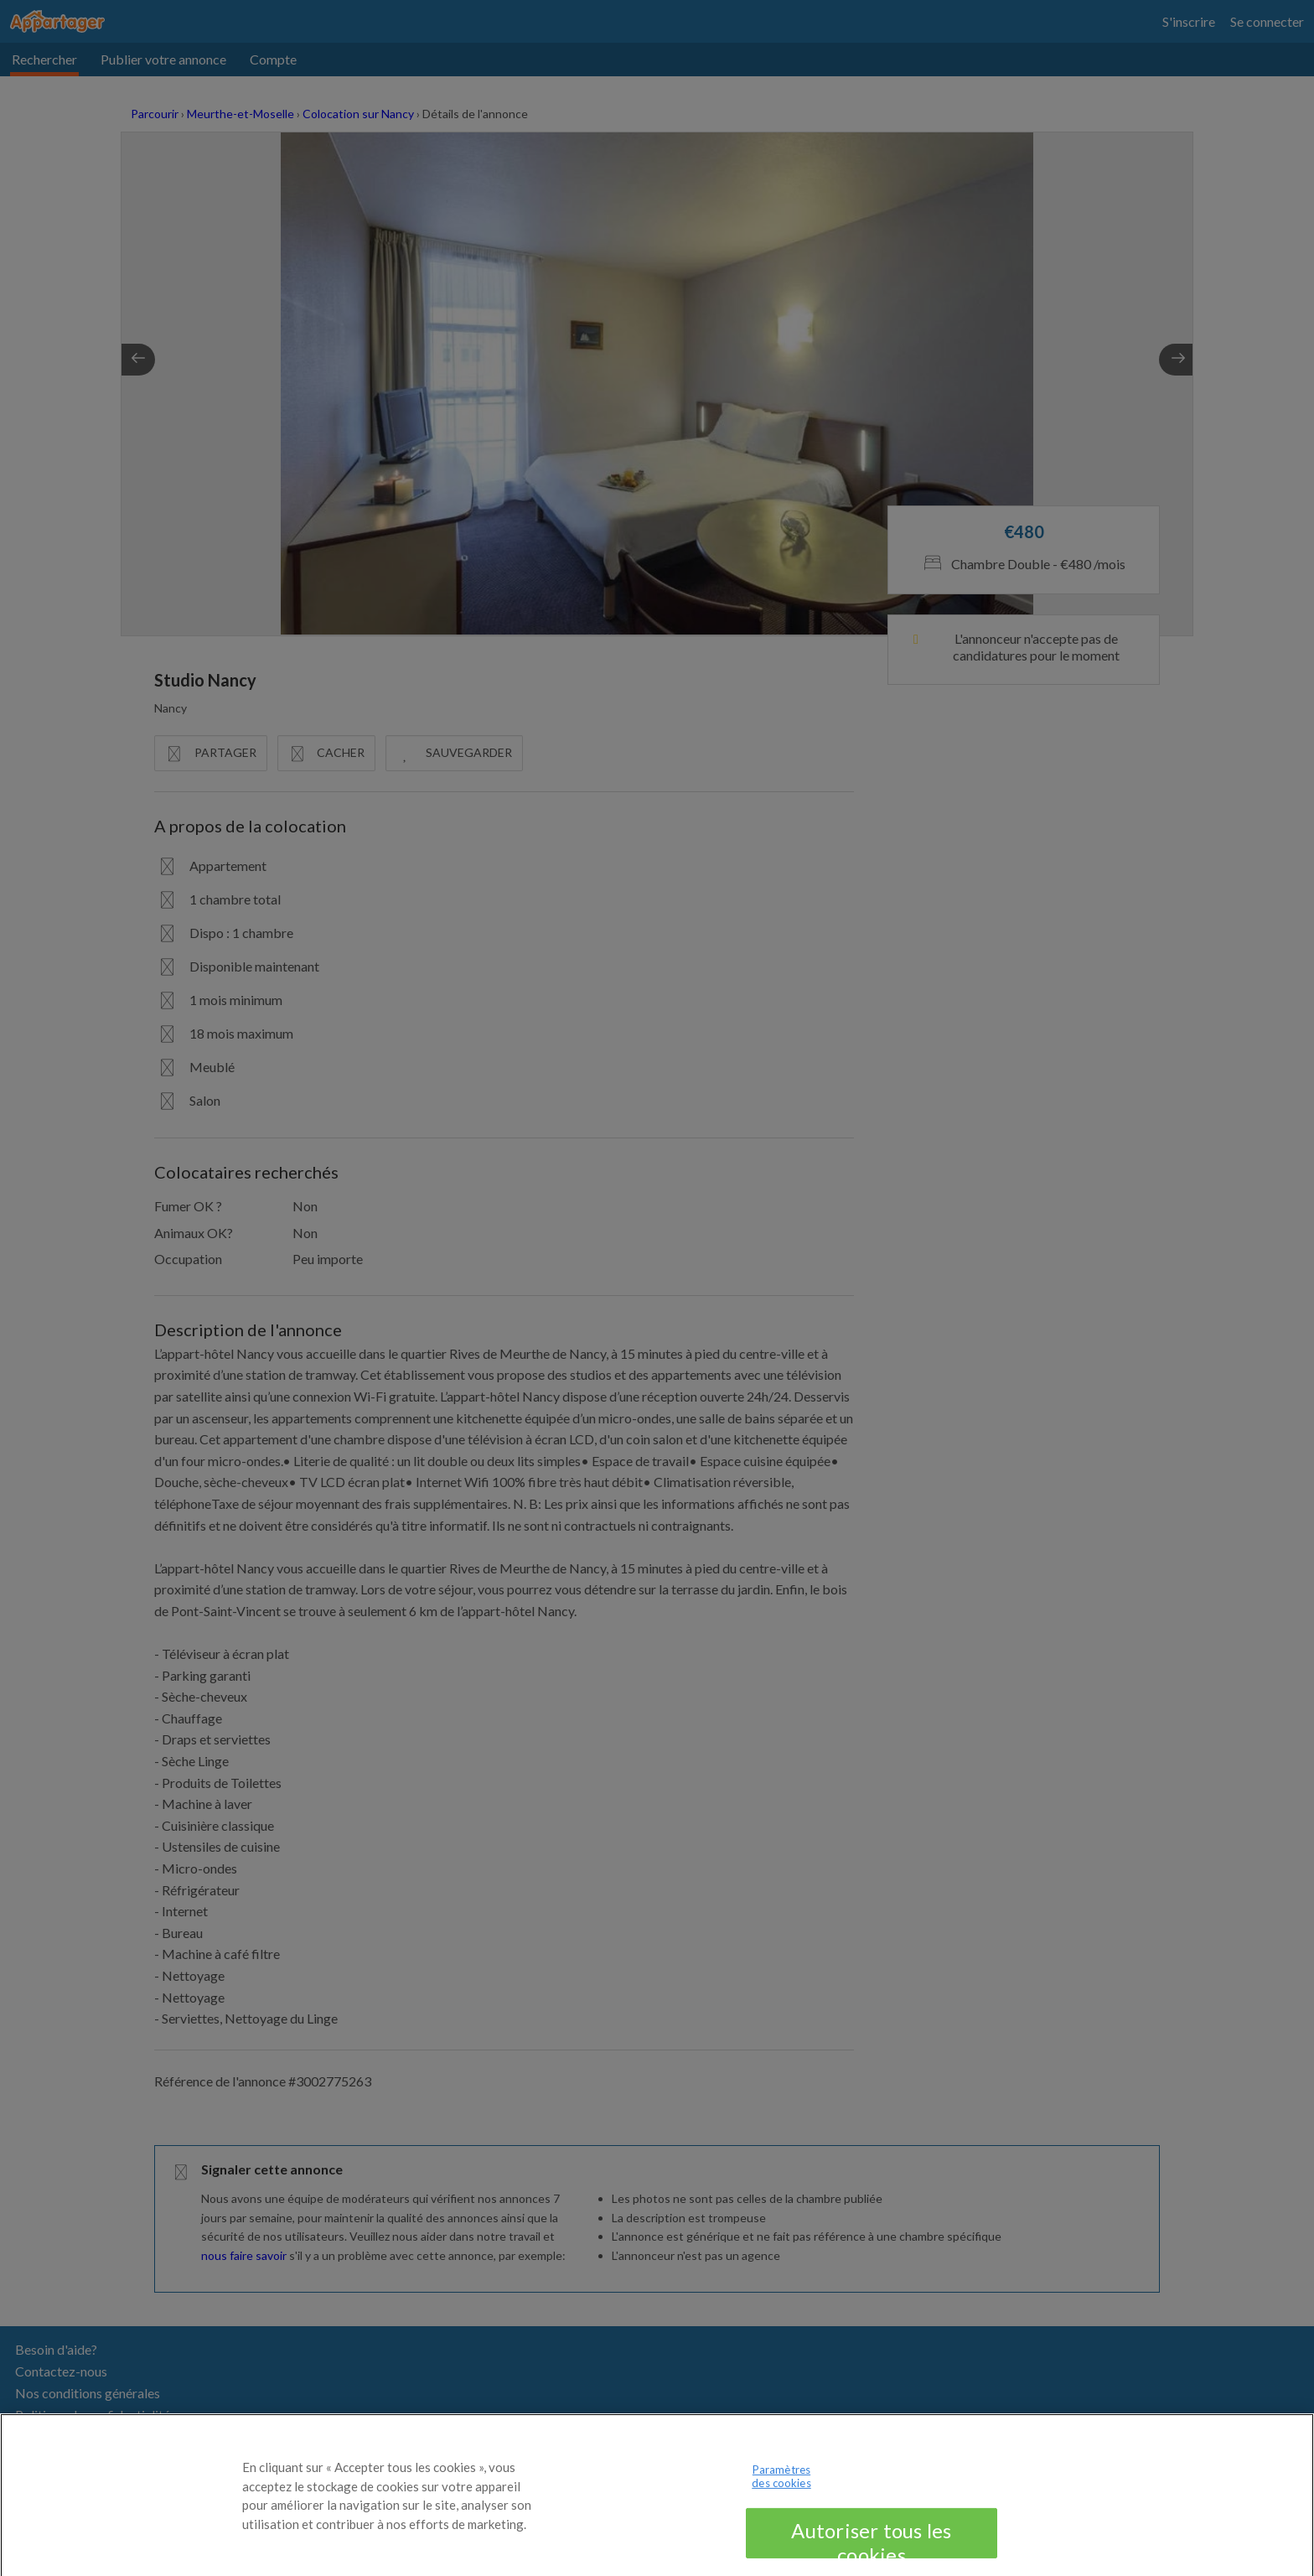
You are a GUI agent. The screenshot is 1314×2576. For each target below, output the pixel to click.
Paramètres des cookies (781, 2483)
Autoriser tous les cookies (871, 2545)
